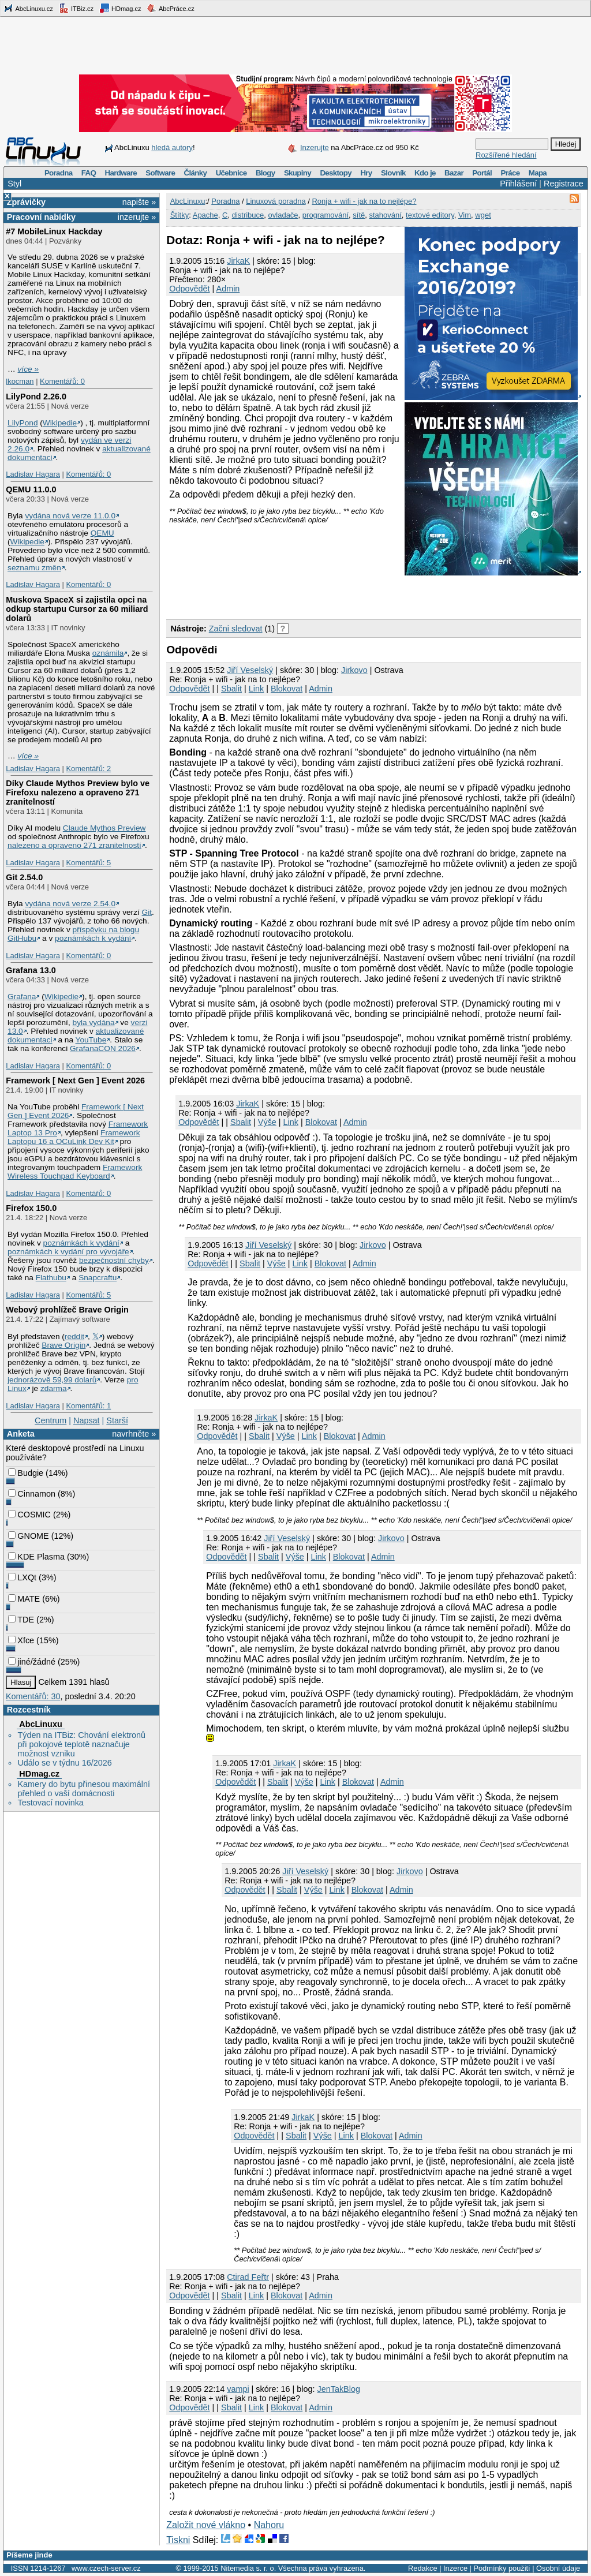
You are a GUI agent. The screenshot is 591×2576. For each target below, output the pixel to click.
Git (147, 912)
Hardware (121, 173)
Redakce (422, 2568)
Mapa (538, 173)
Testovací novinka (50, 1802)
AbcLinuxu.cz (28, 8)
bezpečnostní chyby (114, 1260)
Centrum (50, 1420)
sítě (359, 215)
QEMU (102, 533)
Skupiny (297, 173)
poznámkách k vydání (93, 938)
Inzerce (455, 2568)
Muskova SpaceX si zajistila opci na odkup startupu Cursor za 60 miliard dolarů (77, 609)
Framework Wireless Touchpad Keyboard (75, 1171)
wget (483, 215)
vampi (238, 2389)
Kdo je (425, 173)
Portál (482, 173)
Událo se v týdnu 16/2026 (64, 1762)
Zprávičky (26, 202)
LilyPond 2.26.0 (36, 396)
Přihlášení (518, 183)
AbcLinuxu (40, 1724)
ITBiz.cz (76, 8)
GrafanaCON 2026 (103, 1048)
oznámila (108, 653)
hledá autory (172, 147)
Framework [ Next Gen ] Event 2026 (75, 1080)
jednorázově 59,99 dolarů (52, 1379)
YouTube (91, 1039)
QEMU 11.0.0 (31, 489)
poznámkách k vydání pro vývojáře (68, 1251)
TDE (21, 1619)
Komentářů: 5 (88, 862)
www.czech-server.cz (106, 2568)
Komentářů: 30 (33, 1696)
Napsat (86, 1420)
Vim (464, 215)
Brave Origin (63, 1345)
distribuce (248, 215)
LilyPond (23, 422)
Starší (117, 1420)
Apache (205, 215)
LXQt (22, 1577)
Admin (228, 288)
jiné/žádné (31, 1661)
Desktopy (335, 173)
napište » (139, 202)
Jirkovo (354, 670)
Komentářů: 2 (88, 768)
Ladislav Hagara (33, 474)
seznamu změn (34, 567)
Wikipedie (60, 422)
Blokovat (286, 688)
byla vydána (94, 1022)
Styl (14, 183)
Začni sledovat (236, 628)
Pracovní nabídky (41, 217)
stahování (385, 215)
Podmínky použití (501, 2568)
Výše (267, 1122)
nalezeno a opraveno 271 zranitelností (74, 845)
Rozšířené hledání (506, 155)
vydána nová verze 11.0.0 (70, 515)
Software (160, 173)
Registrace (563, 183)
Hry (366, 173)
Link (256, 688)
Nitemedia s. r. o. (248, 2568)
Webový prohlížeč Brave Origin (67, 1309)
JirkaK (238, 261)
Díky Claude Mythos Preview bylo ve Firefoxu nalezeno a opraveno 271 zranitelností (77, 792)
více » (28, 369)
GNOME (28, 1536)
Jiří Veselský (250, 670)
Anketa (21, 1433)
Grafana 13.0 (30, 970)
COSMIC (29, 1514)
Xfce (21, 1640)
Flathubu (51, 1277)
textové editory (430, 215)
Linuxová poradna (275, 201)
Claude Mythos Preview (104, 828)
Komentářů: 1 (88, 1405)
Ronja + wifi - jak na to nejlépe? (364, 201)
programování (325, 215)
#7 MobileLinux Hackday (54, 231)
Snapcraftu (97, 1277)
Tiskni (178, 2540)
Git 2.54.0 (24, 877)
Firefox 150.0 (31, 1208)
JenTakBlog (338, 2389)
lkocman (19, 381)
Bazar (453, 173)
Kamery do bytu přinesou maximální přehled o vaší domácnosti (83, 1788)
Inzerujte (314, 147)
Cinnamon (31, 1493)
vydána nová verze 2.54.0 (70, 903)
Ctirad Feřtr (248, 2277)
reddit (74, 1336)
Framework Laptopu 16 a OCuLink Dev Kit (74, 1137)
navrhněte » (134, 1433)
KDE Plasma (36, 1556)
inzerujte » (137, 217)
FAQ (88, 173)
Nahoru (269, 2525)
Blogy (265, 173)
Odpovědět (189, 288)
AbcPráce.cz (170, 8)
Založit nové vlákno (205, 2525)
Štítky (179, 215)
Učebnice (231, 173)
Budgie (25, 1473)
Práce (509, 173)
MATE (24, 1598)
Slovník (393, 173)
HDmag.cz (120, 8)
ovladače (283, 215)
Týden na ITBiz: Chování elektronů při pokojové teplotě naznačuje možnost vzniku (81, 1744)
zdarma (53, 1388)
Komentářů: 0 (62, 381)
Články (195, 173)
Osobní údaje (558, 2568)
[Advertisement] (301, 595)
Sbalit (231, 688)
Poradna (58, 173)
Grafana (22, 996)
